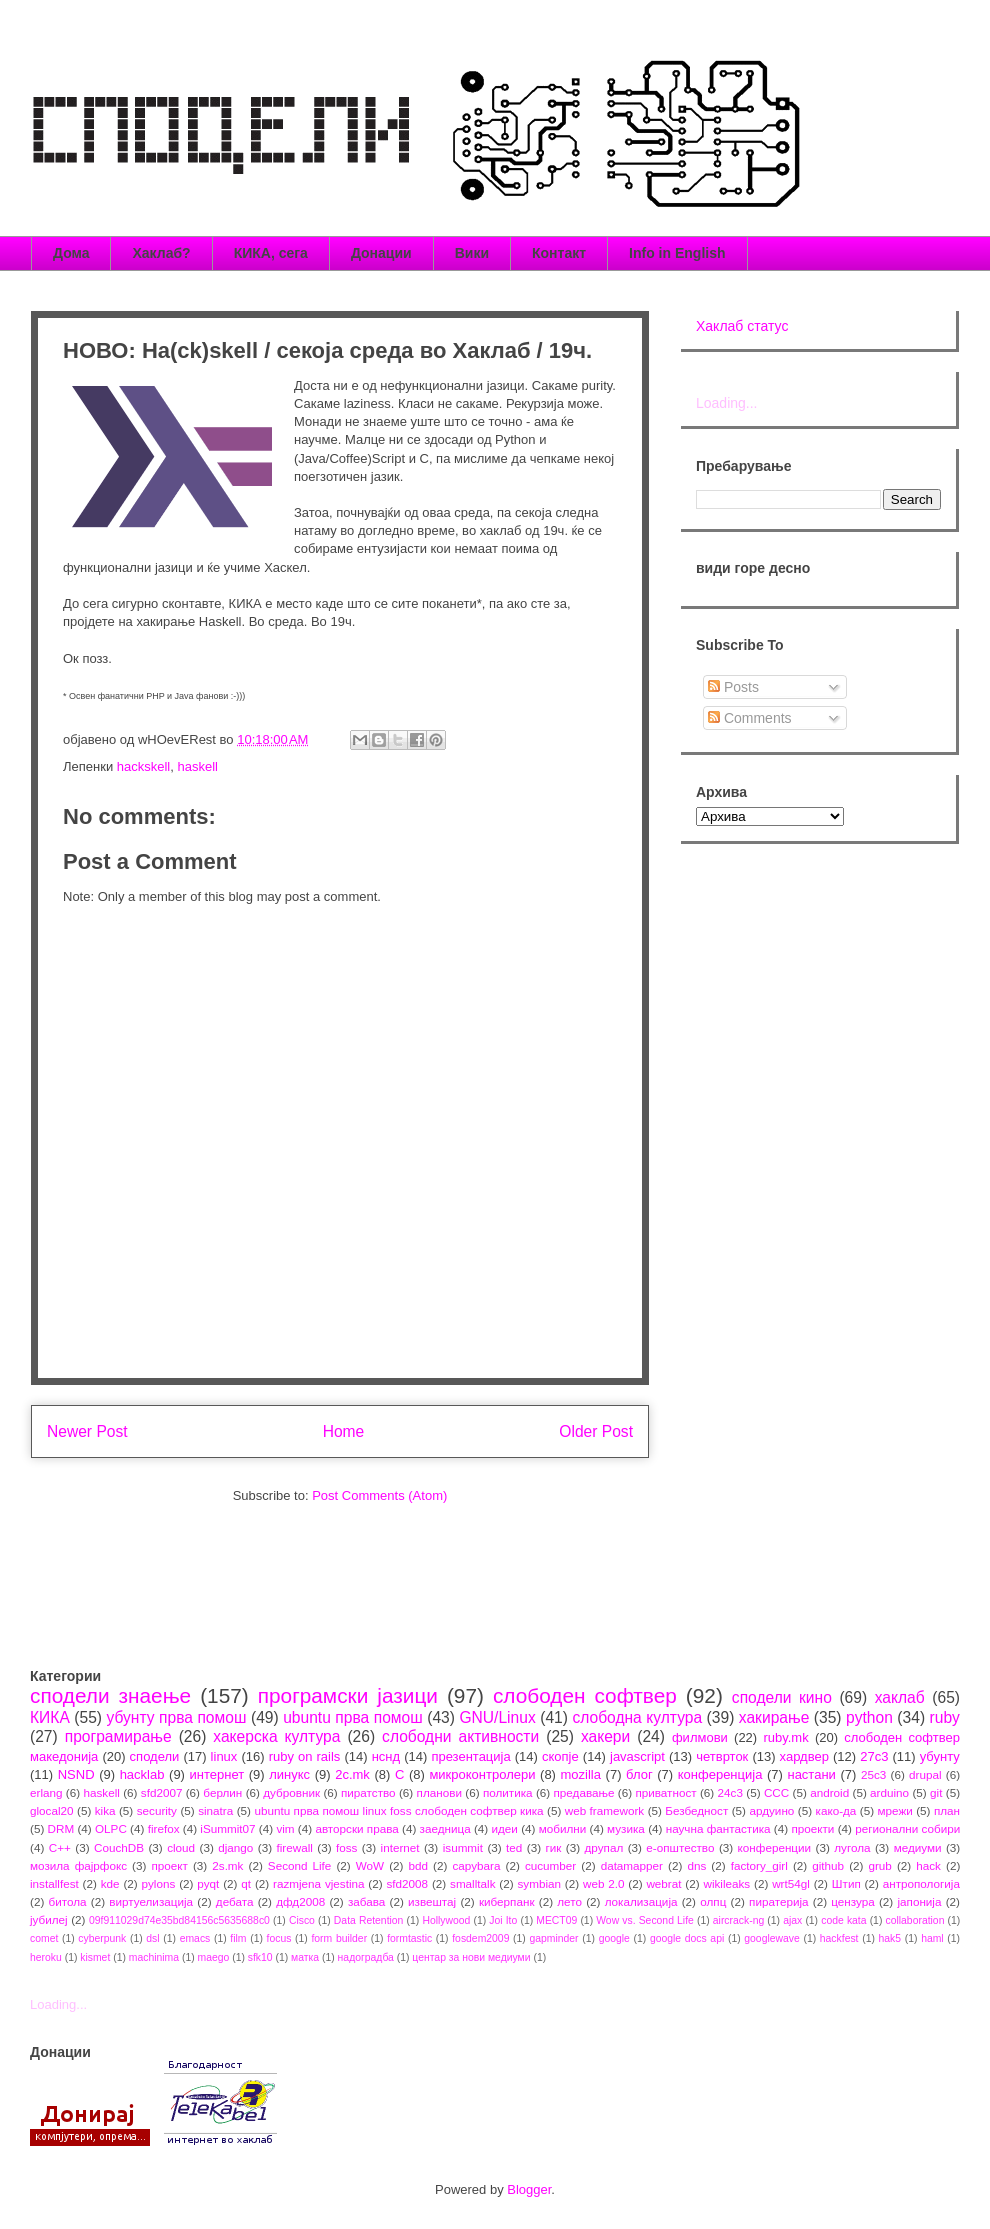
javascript (637, 1756)
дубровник (291, 1792)
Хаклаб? (161, 253)
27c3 (874, 1756)
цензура (852, 1901)
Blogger (529, 2189)
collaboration (915, 1920)
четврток (722, 1756)
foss (346, 1847)
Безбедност (696, 1810)
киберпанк (507, 1901)
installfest (54, 1883)
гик (553, 1847)
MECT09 (556, 1920)
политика (508, 1792)
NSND (76, 1774)
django (235, 1847)
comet (44, 1938)
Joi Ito (503, 1920)
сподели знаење (110, 1695)
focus (279, 1938)
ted (514, 1847)
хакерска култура (276, 1736)
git (936, 1792)
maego (214, 1957)
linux (224, 1756)
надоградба (366, 1957)
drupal (925, 1774)
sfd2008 (407, 1883)
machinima (154, 1957)
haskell (197, 766)
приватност (665, 1792)
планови (439, 1792)
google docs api (687, 1938)
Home (344, 1431)
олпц (713, 1901)
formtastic (409, 1938)
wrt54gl (791, 1883)
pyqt (208, 1883)
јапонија (919, 1901)
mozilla (581, 1774)
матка (305, 1957)
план (947, 1810)
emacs (195, 1938)
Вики (472, 253)
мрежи (895, 1810)
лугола (852, 1847)
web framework (604, 1810)
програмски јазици (348, 1695)
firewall (294, 1847)
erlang (46, 1792)
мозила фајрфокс (78, 1865)
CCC (776, 1792)
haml (932, 1938)
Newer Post (87, 1431)
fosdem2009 (480, 1938)
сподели (155, 1756)
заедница (445, 1828)
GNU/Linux (497, 1717)
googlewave (771, 1938)
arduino (889, 1792)
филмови (700, 1737)
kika (105, 1810)
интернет (217, 1774)
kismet (95, 1957)
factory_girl (759, 1865)
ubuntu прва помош (353, 1717)
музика (626, 1828)
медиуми (918, 1847)
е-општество (680, 1847)
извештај (432, 1901)
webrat (663, 1883)
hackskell (143, 766)
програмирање (118, 1736)
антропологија (921, 1883)
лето (569, 1901)
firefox (164, 1828)
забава (366, 1901)
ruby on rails (305, 1756)
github (828, 1865)
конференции (775, 1847)
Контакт (559, 253)
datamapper (632, 1865)
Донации (381, 253)
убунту (940, 1756)
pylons (159, 1883)
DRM (61, 1828)
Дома (71, 253)
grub (879, 1865)
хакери (605, 1736)
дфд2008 (300, 1901)
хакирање (774, 1717)
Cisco (302, 1920)
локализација (641, 1901)
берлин (222, 1792)
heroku (46, 1957)
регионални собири (907, 1828)
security (157, 1810)
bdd (419, 1865)
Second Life (300, 1865)
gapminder (553, 1938)
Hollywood (446, 1920)
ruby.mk (785, 1737)
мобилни (563, 1828)
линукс (289, 1774)
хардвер (804, 1756)
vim (285, 1828)
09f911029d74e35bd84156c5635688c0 (179, 1920)
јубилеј (49, 1919)
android (829, 1792)
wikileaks (726, 1883)
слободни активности (460, 1736)
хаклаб (900, 1697)
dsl (152, 1938)
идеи (504, 1828)
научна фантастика (718, 1828)
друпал (604, 1847)
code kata (843, 1920)
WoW (370, 1865)
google (614, 1938)
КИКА (50, 1717)
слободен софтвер (585, 1695)
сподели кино (782, 1697)
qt (246, 1883)
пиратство (368, 1792)
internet (400, 1847)
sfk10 (260, 1957)
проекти (812, 1828)
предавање (584, 1792)
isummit (463, 1847)
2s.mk (227, 1865)
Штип (846, 1883)
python (869, 1717)
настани (811, 1774)
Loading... (727, 403)
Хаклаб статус (742, 326)
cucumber (550, 1865)
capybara (476, 1865)
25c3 (873, 1774)
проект (169, 1865)
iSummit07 (227, 1828)
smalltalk (472, 1883)
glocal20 (52, 1810)
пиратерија (778, 1901)
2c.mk (352, 1774)
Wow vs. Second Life (645, 1920)
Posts (733, 687)
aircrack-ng (738, 1920)
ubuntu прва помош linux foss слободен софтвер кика (398, 1810)
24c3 (730, 1792)
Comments (750, 718)
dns (696, 1865)
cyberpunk (102, 1938)
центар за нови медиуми (471, 1957)
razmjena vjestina (319, 1883)
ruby (945, 1717)
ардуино (771, 1810)
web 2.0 (604, 1883)
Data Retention (369, 1920)
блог (639, 1774)
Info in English (677, 253)
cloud (181, 1847)
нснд (386, 1756)
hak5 (890, 1938)
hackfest (839, 1938)
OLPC (111, 1828)
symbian (539, 1883)
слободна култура (637, 1717)
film (238, 1938)
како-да (836, 1810)
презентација (470, 1756)
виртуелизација (151, 1901)
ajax (792, 1920)
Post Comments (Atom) (379, 1495)
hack (928, 1865)
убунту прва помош (176, 1717)
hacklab (142, 1774)
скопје (560, 1756)
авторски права (356, 1828)
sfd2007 (162, 1792)
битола (68, 1901)
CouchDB (119, 1847)
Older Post (596, 1431)
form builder (339, 1938)
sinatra (215, 1810)
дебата (235, 1901)
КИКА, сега (271, 253)
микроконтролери (482, 1774)
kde (110, 1883)
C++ (60, 1847)
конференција (720, 1774)
